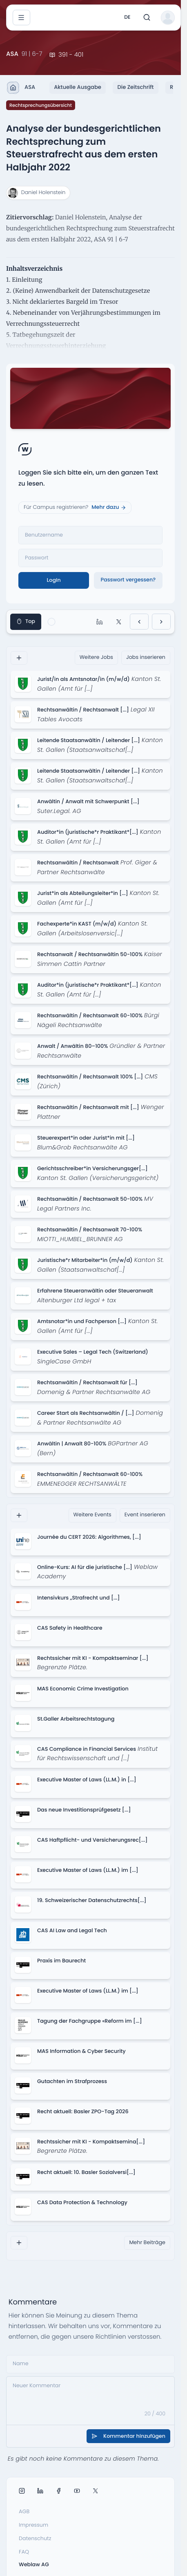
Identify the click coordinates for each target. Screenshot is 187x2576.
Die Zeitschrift (135, 87)
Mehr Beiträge (147, 2242)
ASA (21, 87)
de (127, 17)
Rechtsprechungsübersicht (40, 105)
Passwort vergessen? (128, 580)
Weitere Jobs (96, 657)
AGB (24, 2511)
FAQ (24, 2552)
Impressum (33, 2525)
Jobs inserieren (145, 657)
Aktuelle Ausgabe (77, 87)
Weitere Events (92, 1514)
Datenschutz (35, 2538)
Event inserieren (145, 1514)
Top (25, 621)
